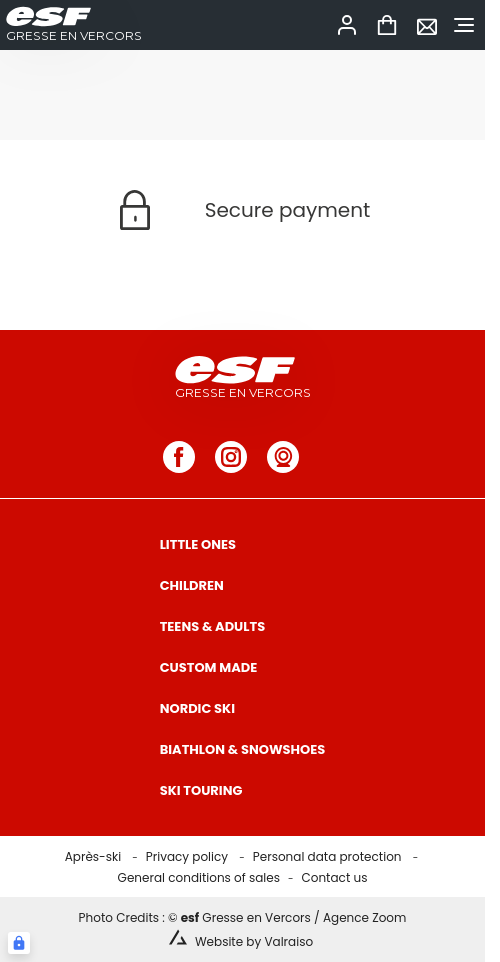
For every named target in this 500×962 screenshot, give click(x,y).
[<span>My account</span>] (347, 25)
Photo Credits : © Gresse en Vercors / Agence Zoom (243, 917)
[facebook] (179, 457)
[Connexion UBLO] (19, 943)
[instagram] (231, 457)
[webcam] (283, 457)
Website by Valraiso (254, 941)
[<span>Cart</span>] (387, 25)
